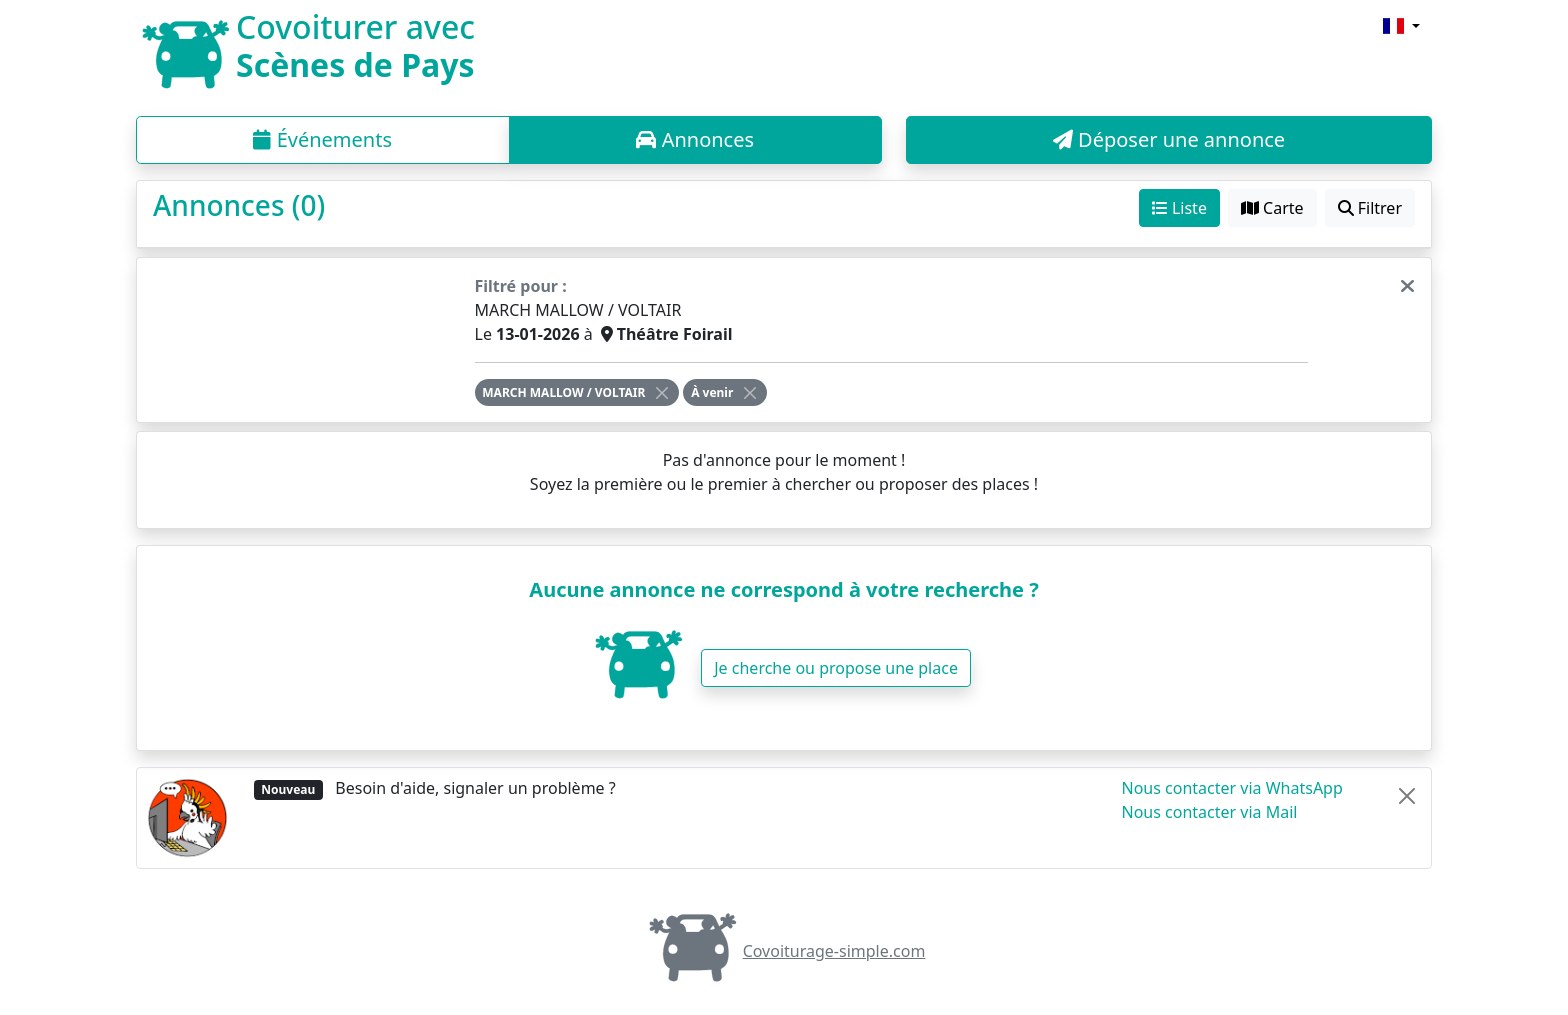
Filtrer (1370, 208)
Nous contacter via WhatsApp (1232, 788)
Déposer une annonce (1169, 139)
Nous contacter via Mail (1210, 812)
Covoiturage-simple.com (784, 951)
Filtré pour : (521, 286)
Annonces (695, 139)
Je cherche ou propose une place (836, 668)
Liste (1179, 208)
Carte (1272, 208)
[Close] (662, 393)
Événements (322, 139)
